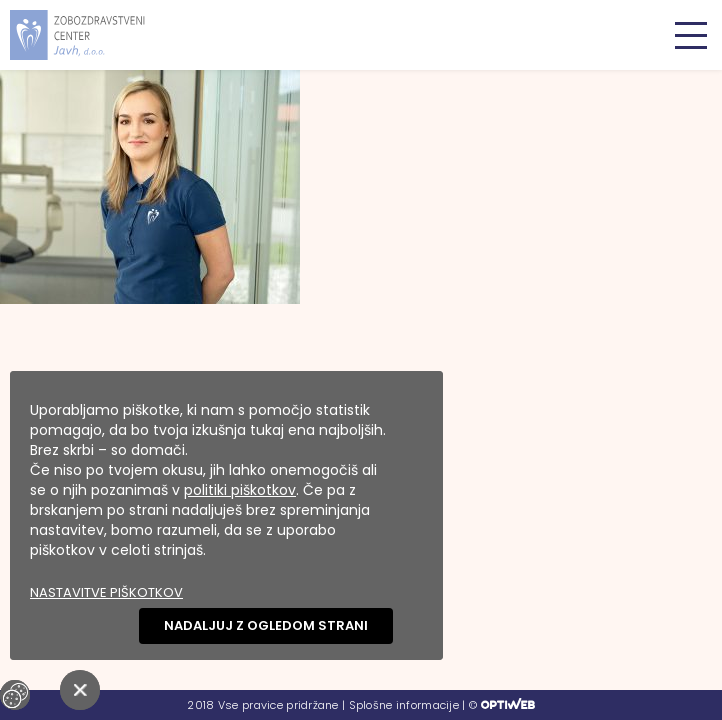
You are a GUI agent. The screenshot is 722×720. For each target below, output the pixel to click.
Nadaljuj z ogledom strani (266, 625)
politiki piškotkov (240, 490)
